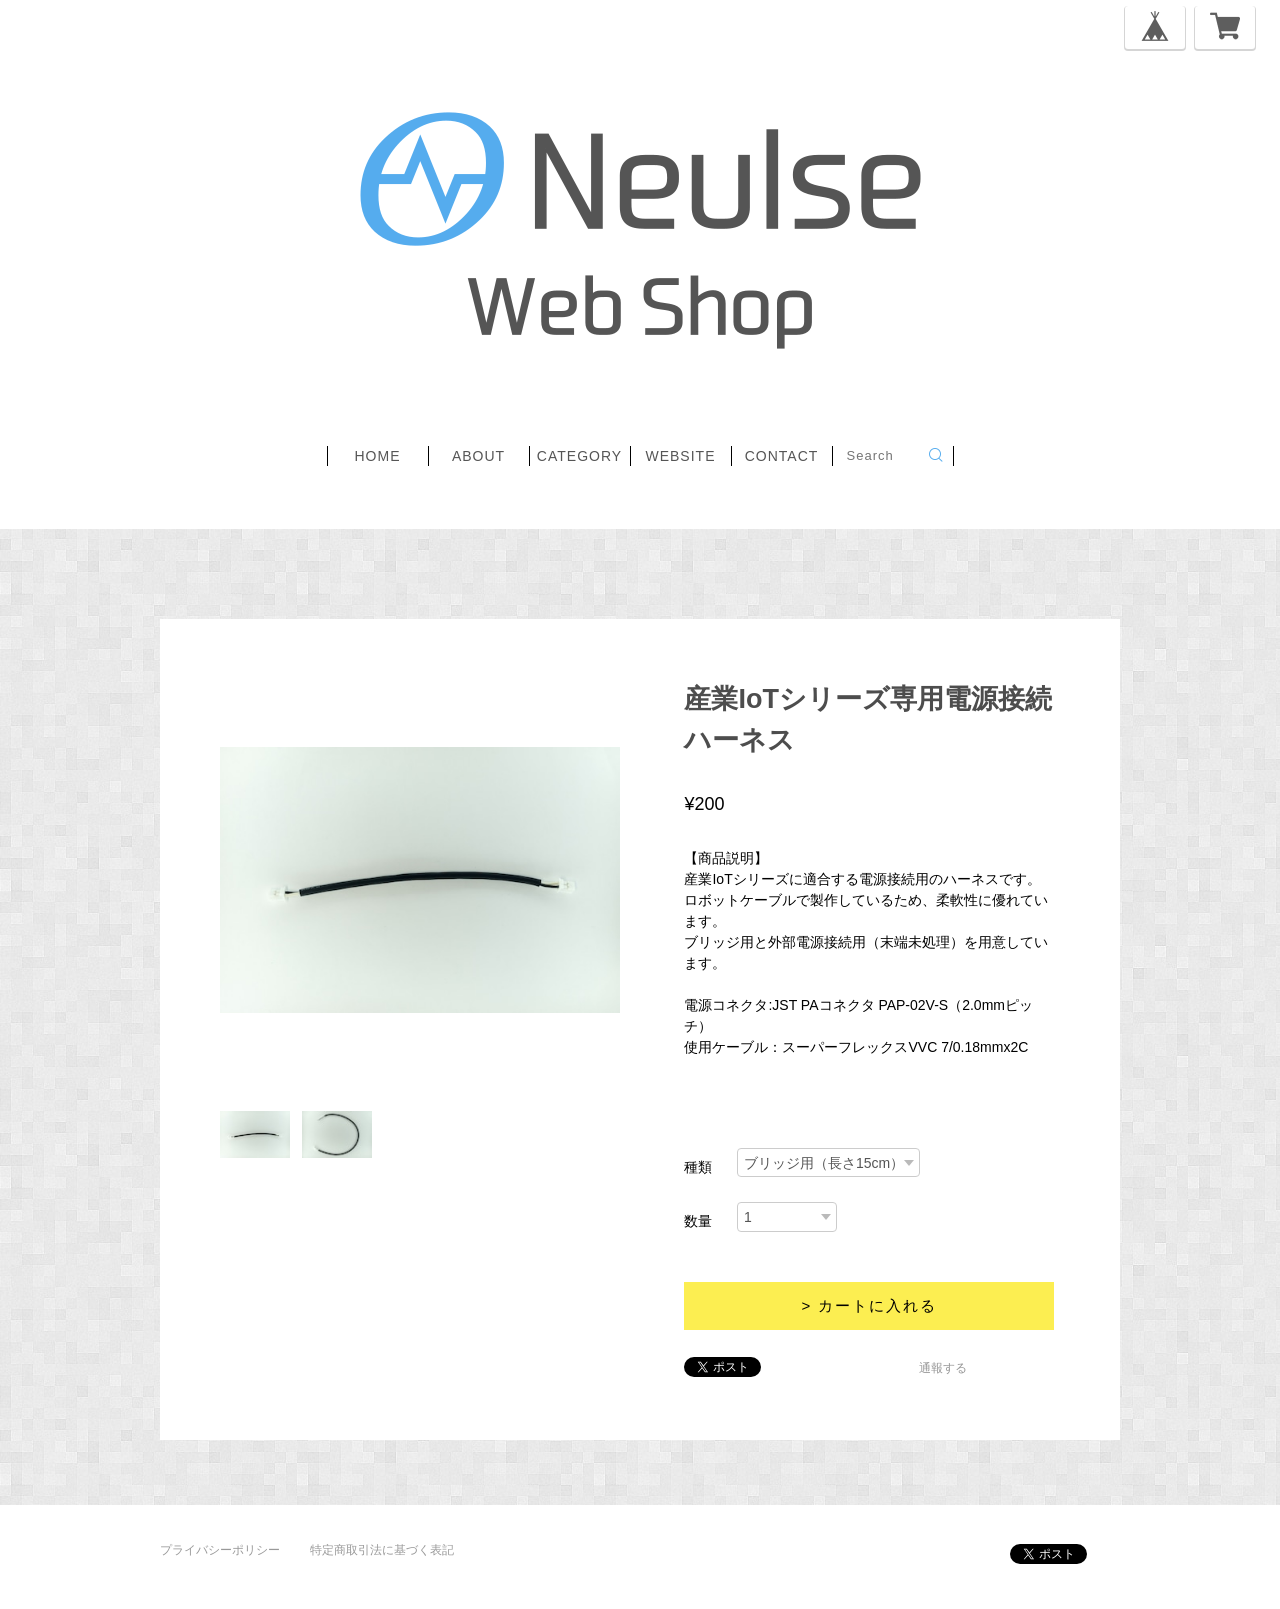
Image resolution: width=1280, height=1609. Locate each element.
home (378, 456)
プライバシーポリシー (220, 1550)
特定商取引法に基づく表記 (382, 1550)
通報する (943, 1368)
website (680, 456)
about (478, 456)
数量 (698, 1221)
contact (782, 456)
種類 (698, 1167)
